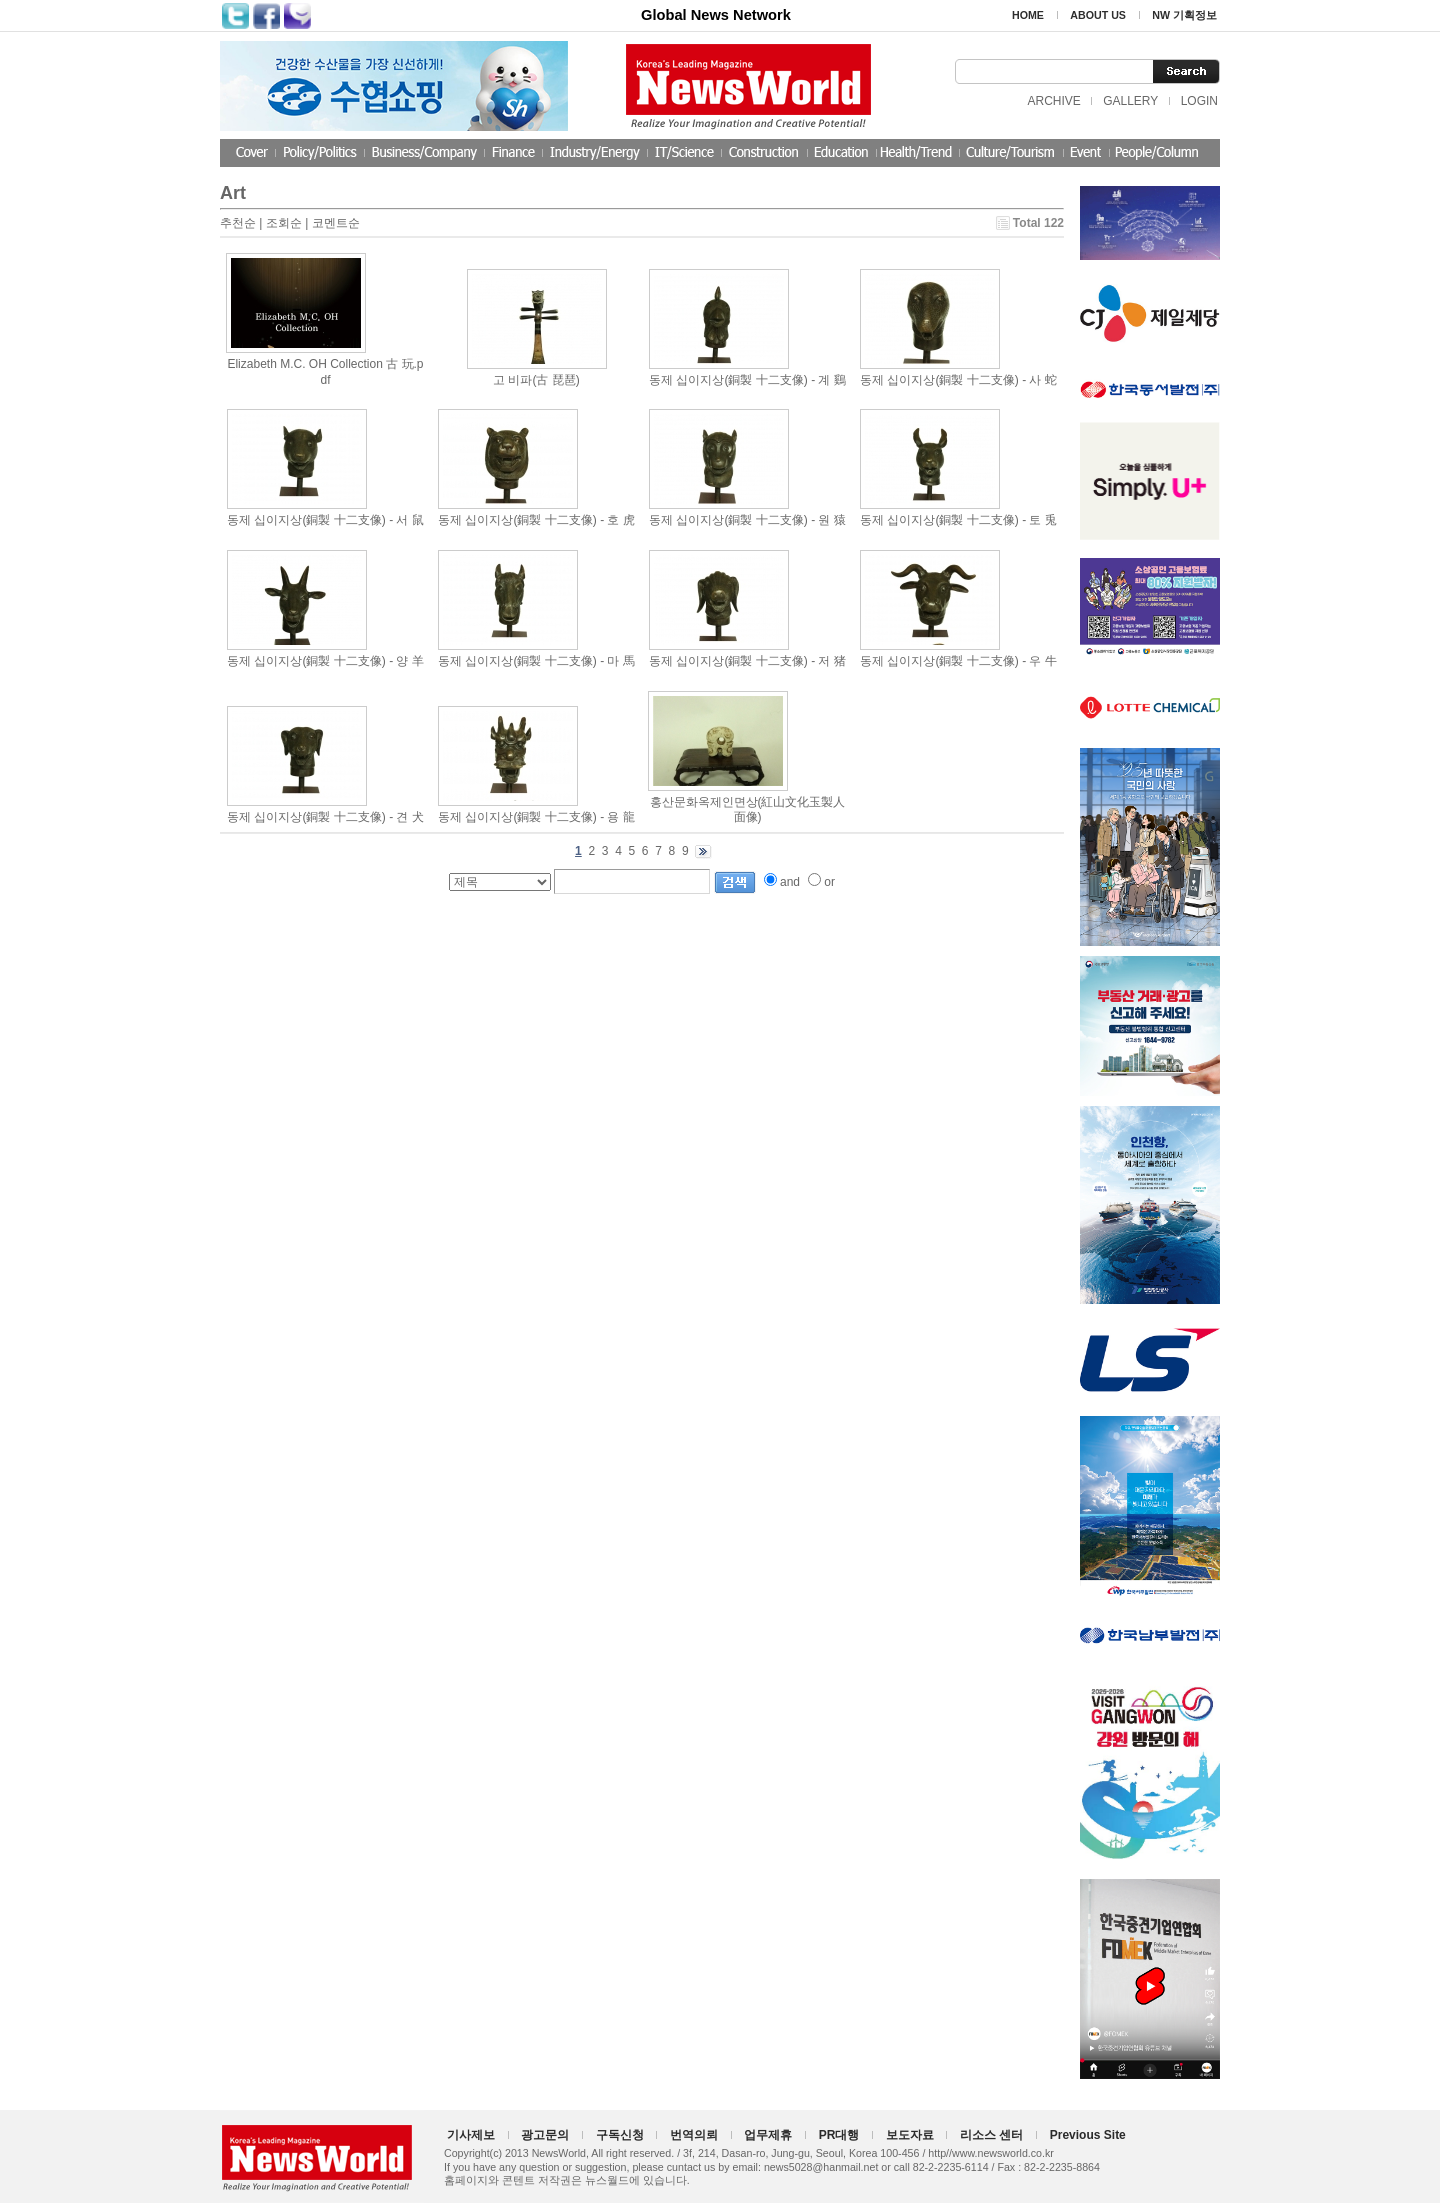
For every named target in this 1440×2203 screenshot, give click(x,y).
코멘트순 (336, 223)
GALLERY (1130, 101)
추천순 (238, 223)
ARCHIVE (1053, 101)
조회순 (284, 223)
